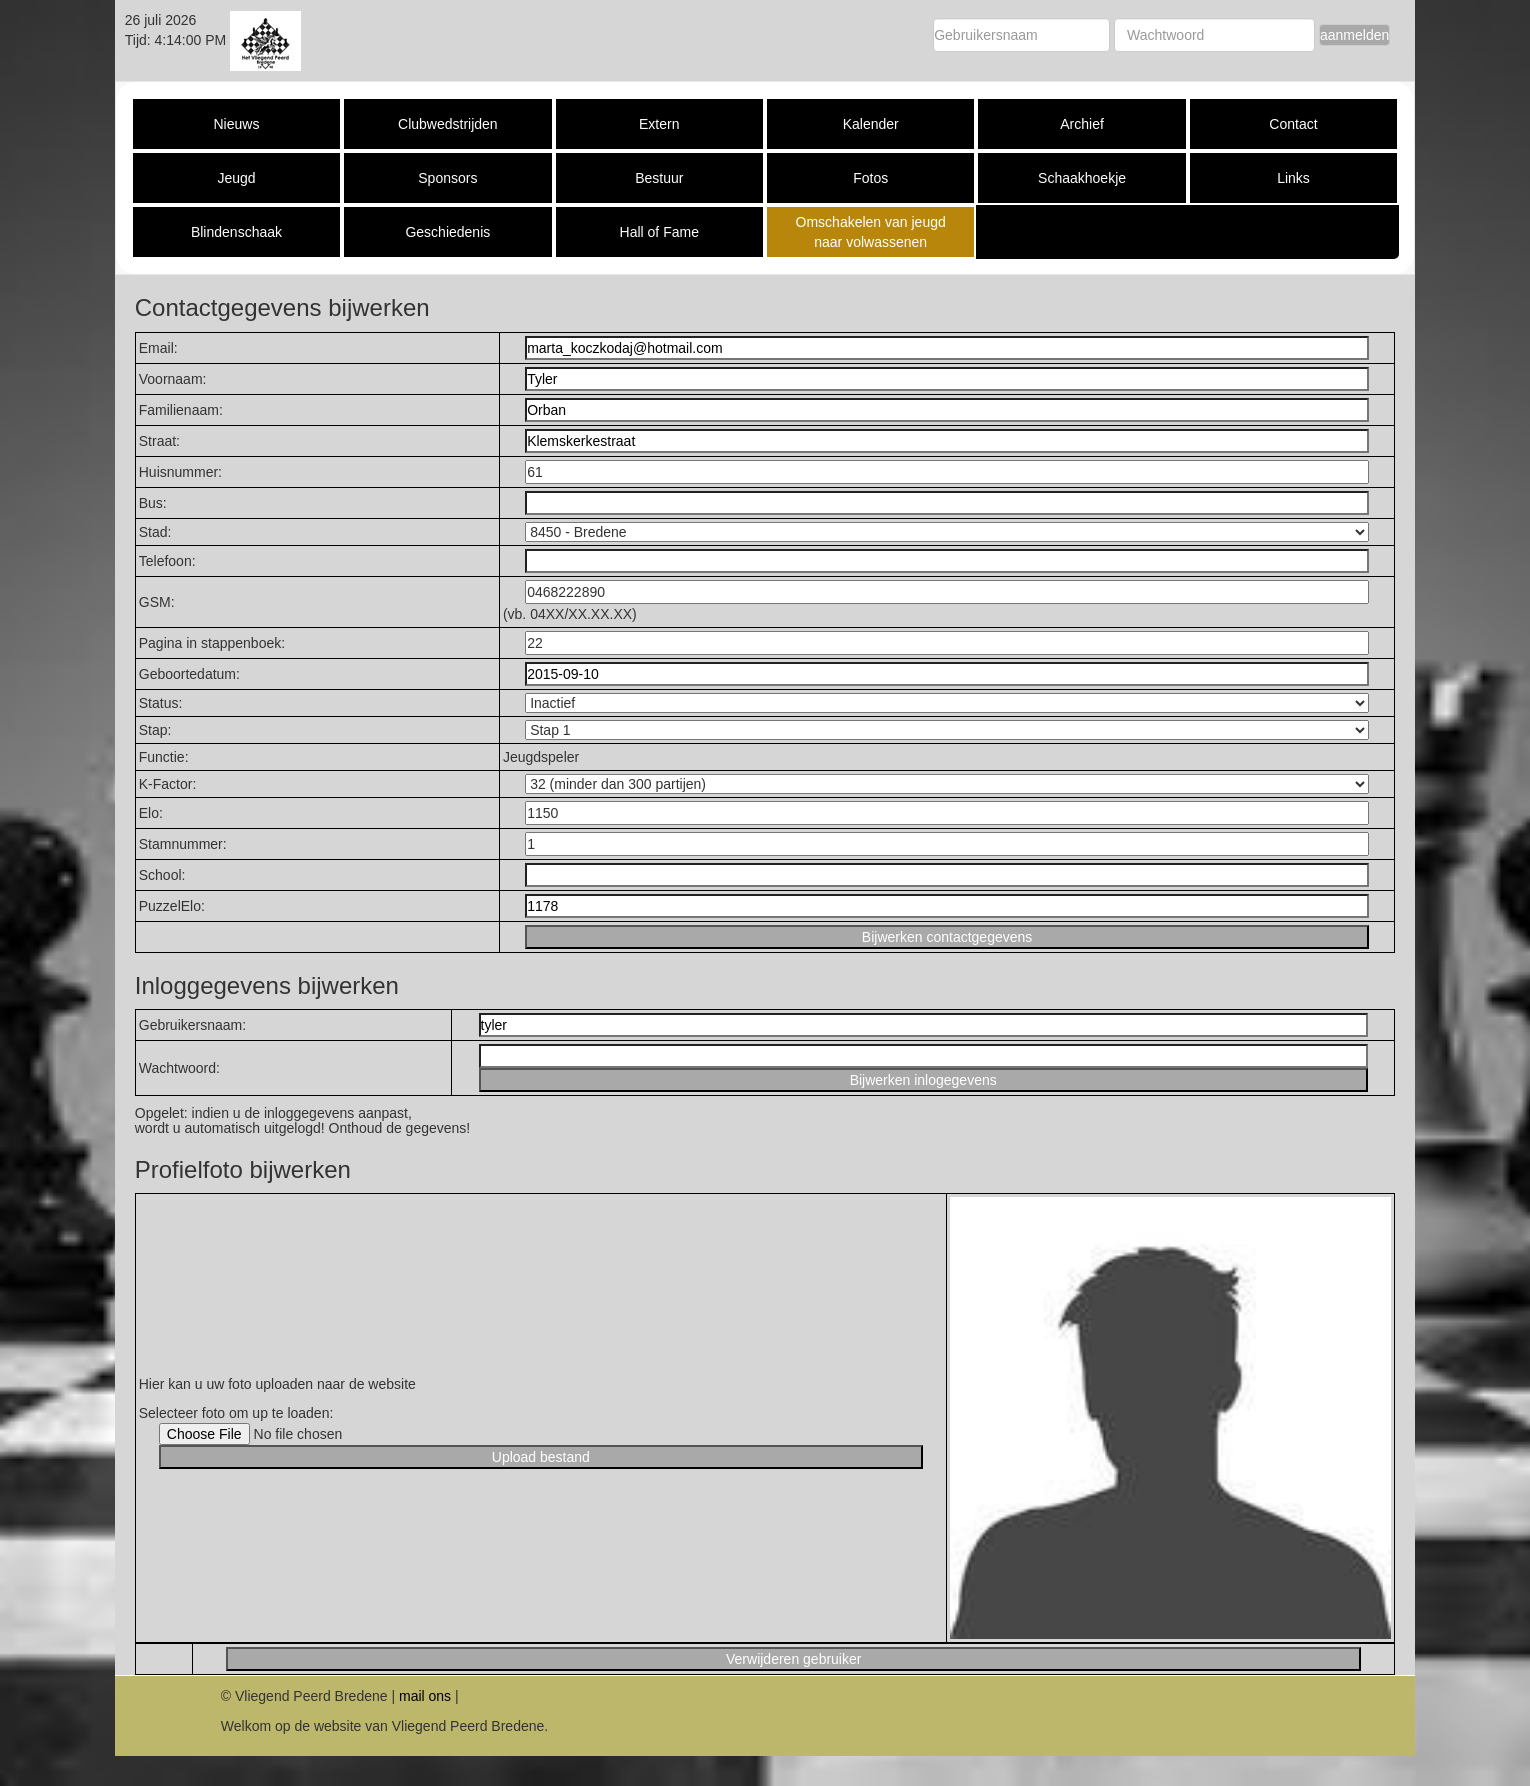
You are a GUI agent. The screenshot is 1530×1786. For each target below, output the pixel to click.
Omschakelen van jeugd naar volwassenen (871, 232)
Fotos (870, 178)
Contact (1293, 124)
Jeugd (236, 178)
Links (1293, 178)
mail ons (425, 1696)
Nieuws (237, 124)
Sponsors (447, 178)
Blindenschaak (236, 232)
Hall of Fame (659, 232)
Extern (659, 124)
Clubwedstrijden (448, 124)
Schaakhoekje (1082, 178)
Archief (1082, 124)
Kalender (871, 124)
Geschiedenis (447, 232)
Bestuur (659, 178)
